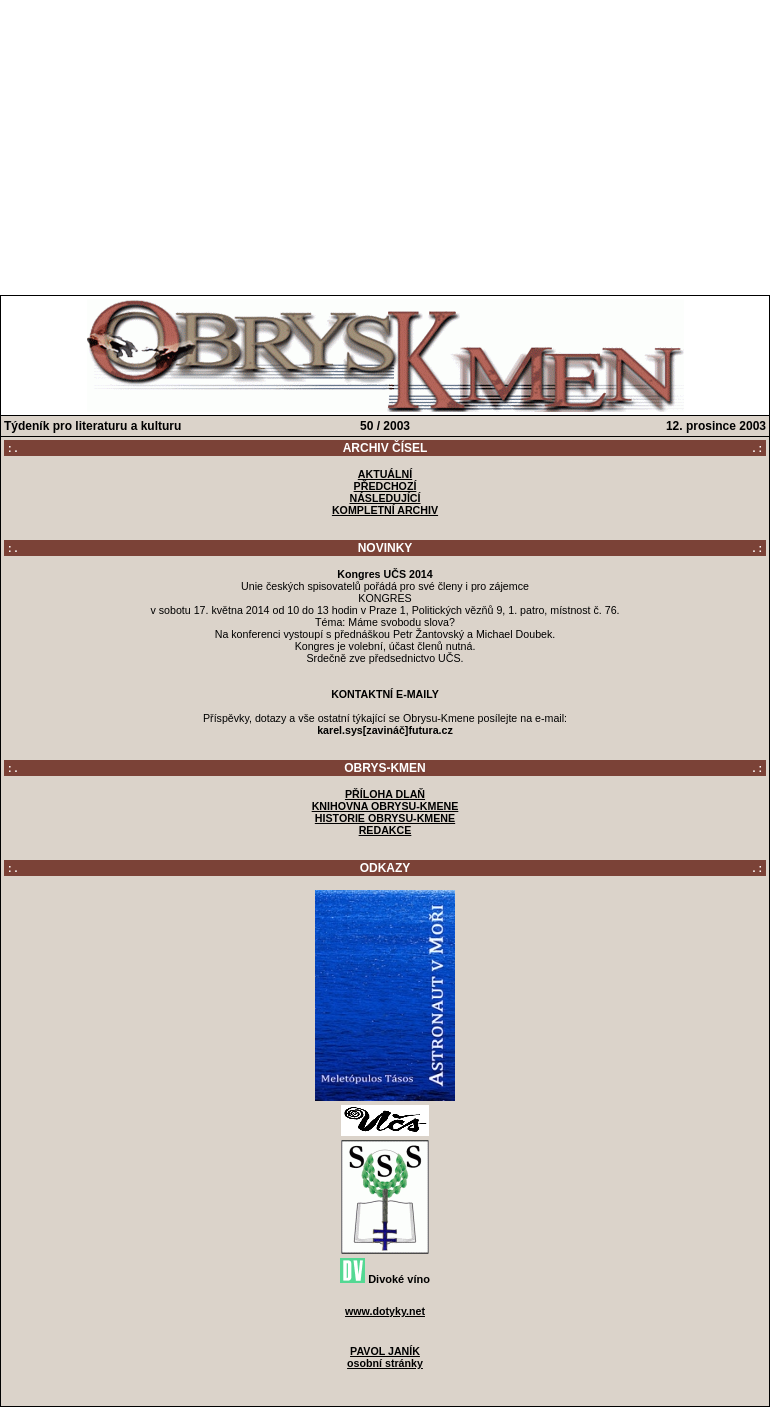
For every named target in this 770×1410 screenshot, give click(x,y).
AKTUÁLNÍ (385, 474)
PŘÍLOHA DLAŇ (385, 794)
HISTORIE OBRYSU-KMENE (385, 818)
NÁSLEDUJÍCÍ (384, 498)
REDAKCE (385, 830)
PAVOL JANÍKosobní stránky (385, 1357)
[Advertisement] (385, 143)
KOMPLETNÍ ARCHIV (385, 510)
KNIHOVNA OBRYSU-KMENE (385, 806)
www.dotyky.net (385, 1311)
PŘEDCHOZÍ (385, 486)
